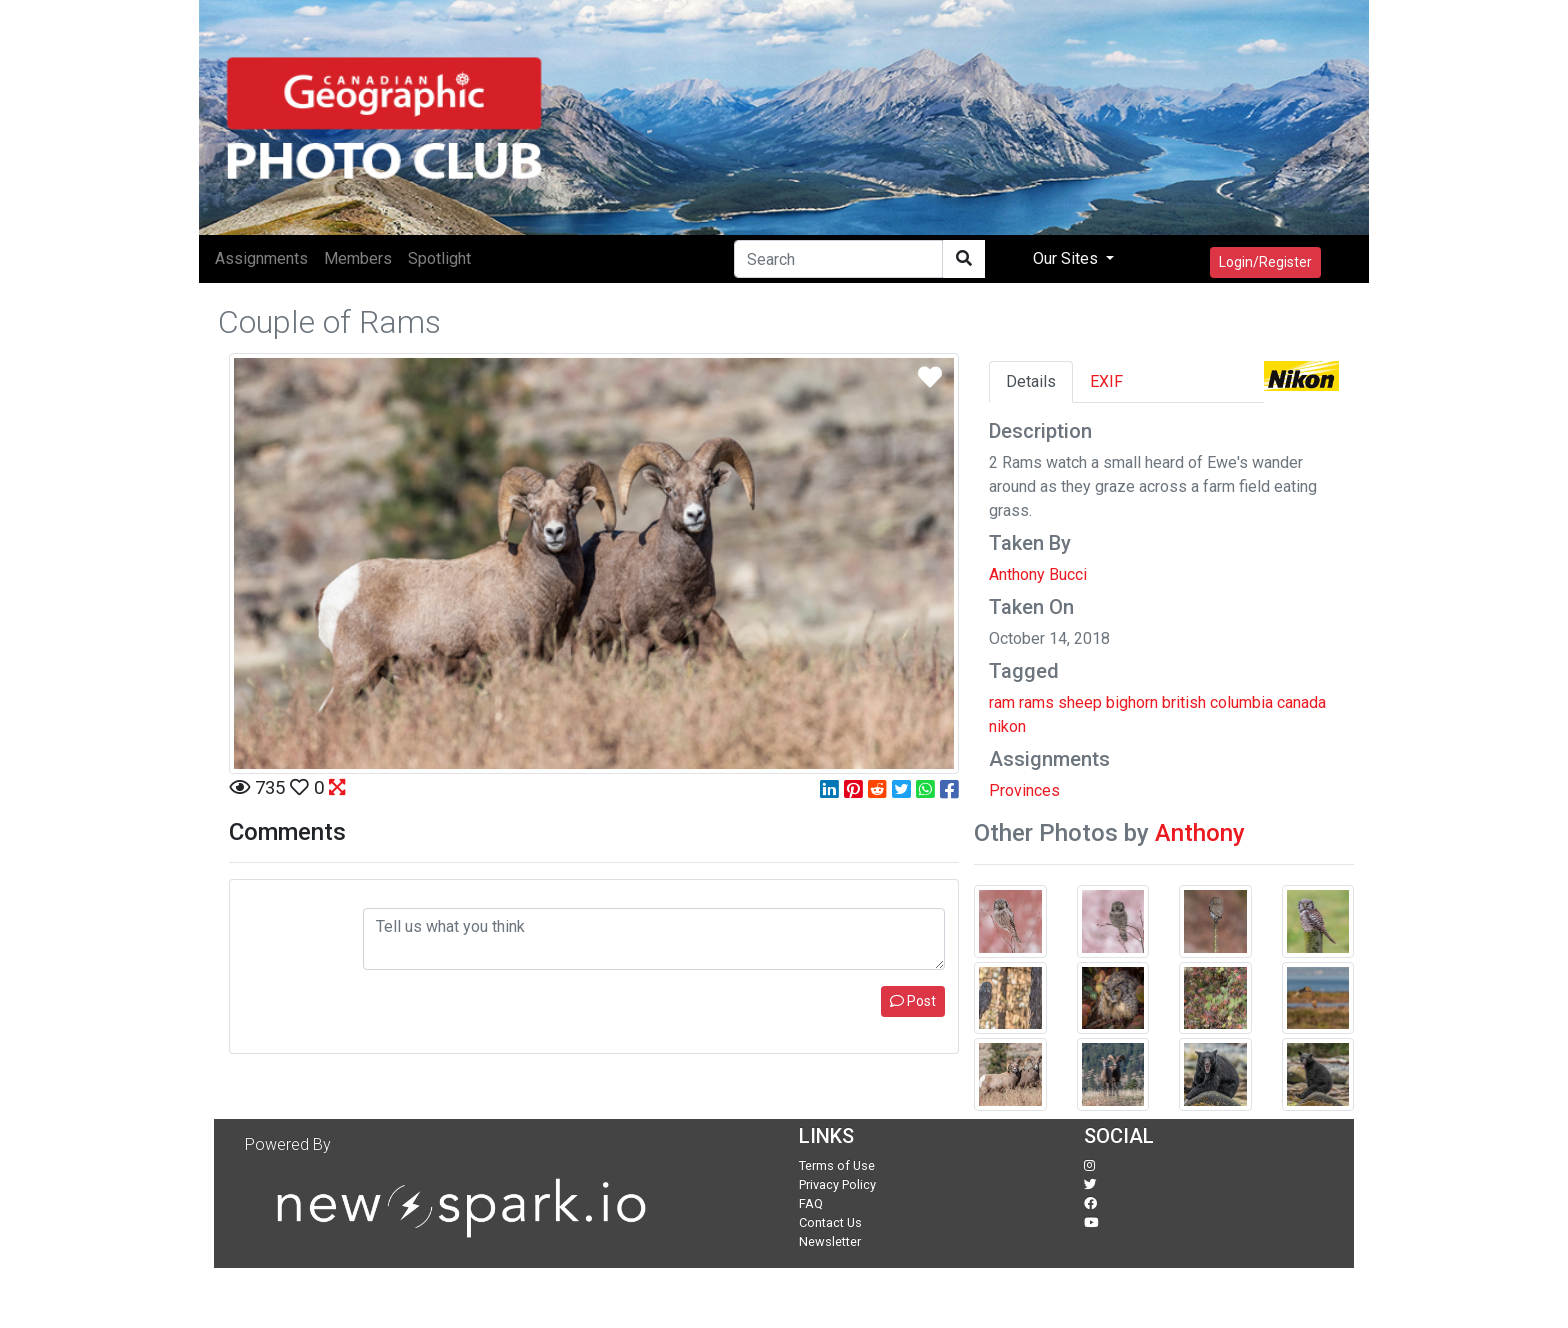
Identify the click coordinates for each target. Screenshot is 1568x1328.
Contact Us (830, 1222)
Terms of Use (837, 1165)
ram (1002, 702)
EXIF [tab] (1106, 381)
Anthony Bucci (1038, 574)
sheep (1080, 702)
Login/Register (1265, 262)
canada (1301, 702)
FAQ (811, 1203)
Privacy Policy (837, 1184)
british (1184, 702)
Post (913, 1001)
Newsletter (830, 1241)
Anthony (1200, 833)
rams (1036, 702)
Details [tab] (1031, 381)
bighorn (1132, 702)
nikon (1007, 726)
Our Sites (1067, 258)
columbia (1241, 702)
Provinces (1024, 790)
